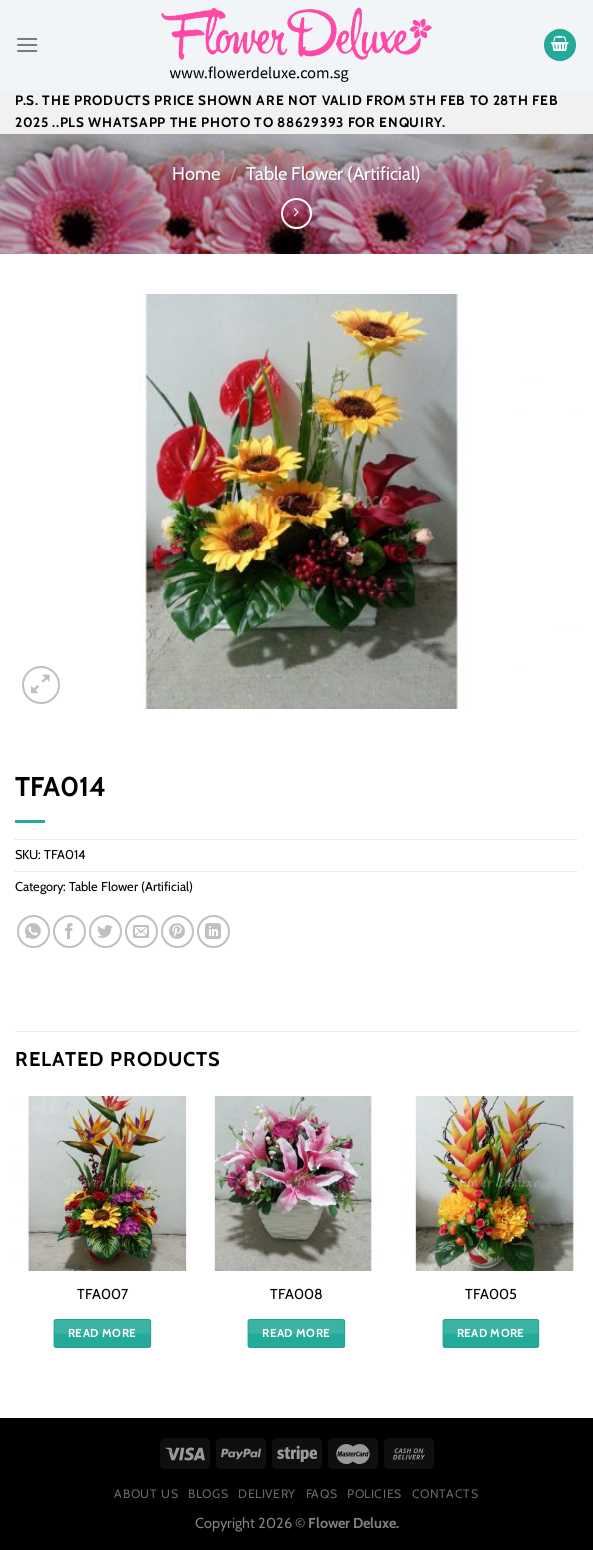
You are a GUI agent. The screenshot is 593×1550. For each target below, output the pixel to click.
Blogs (208, 1493)
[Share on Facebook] (69, 931)
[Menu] (27, 44)
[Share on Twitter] (105, 931)
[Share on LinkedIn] (213, 931)
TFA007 (102, 1294)
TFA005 (491, 1294)
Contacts (445, 1493)
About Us (146, 1493)
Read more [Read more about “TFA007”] (102, 1333)
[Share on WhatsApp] (33, 931)
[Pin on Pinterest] (177, 931)
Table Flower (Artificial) (333, 173)
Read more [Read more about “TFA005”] (491, 1333)
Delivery (267, 1493)
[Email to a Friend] (141, 931)
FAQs (321, 1493)
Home (196, 173)
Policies (374, 1493)
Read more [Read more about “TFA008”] (296, 1333)
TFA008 (296, 1294)
